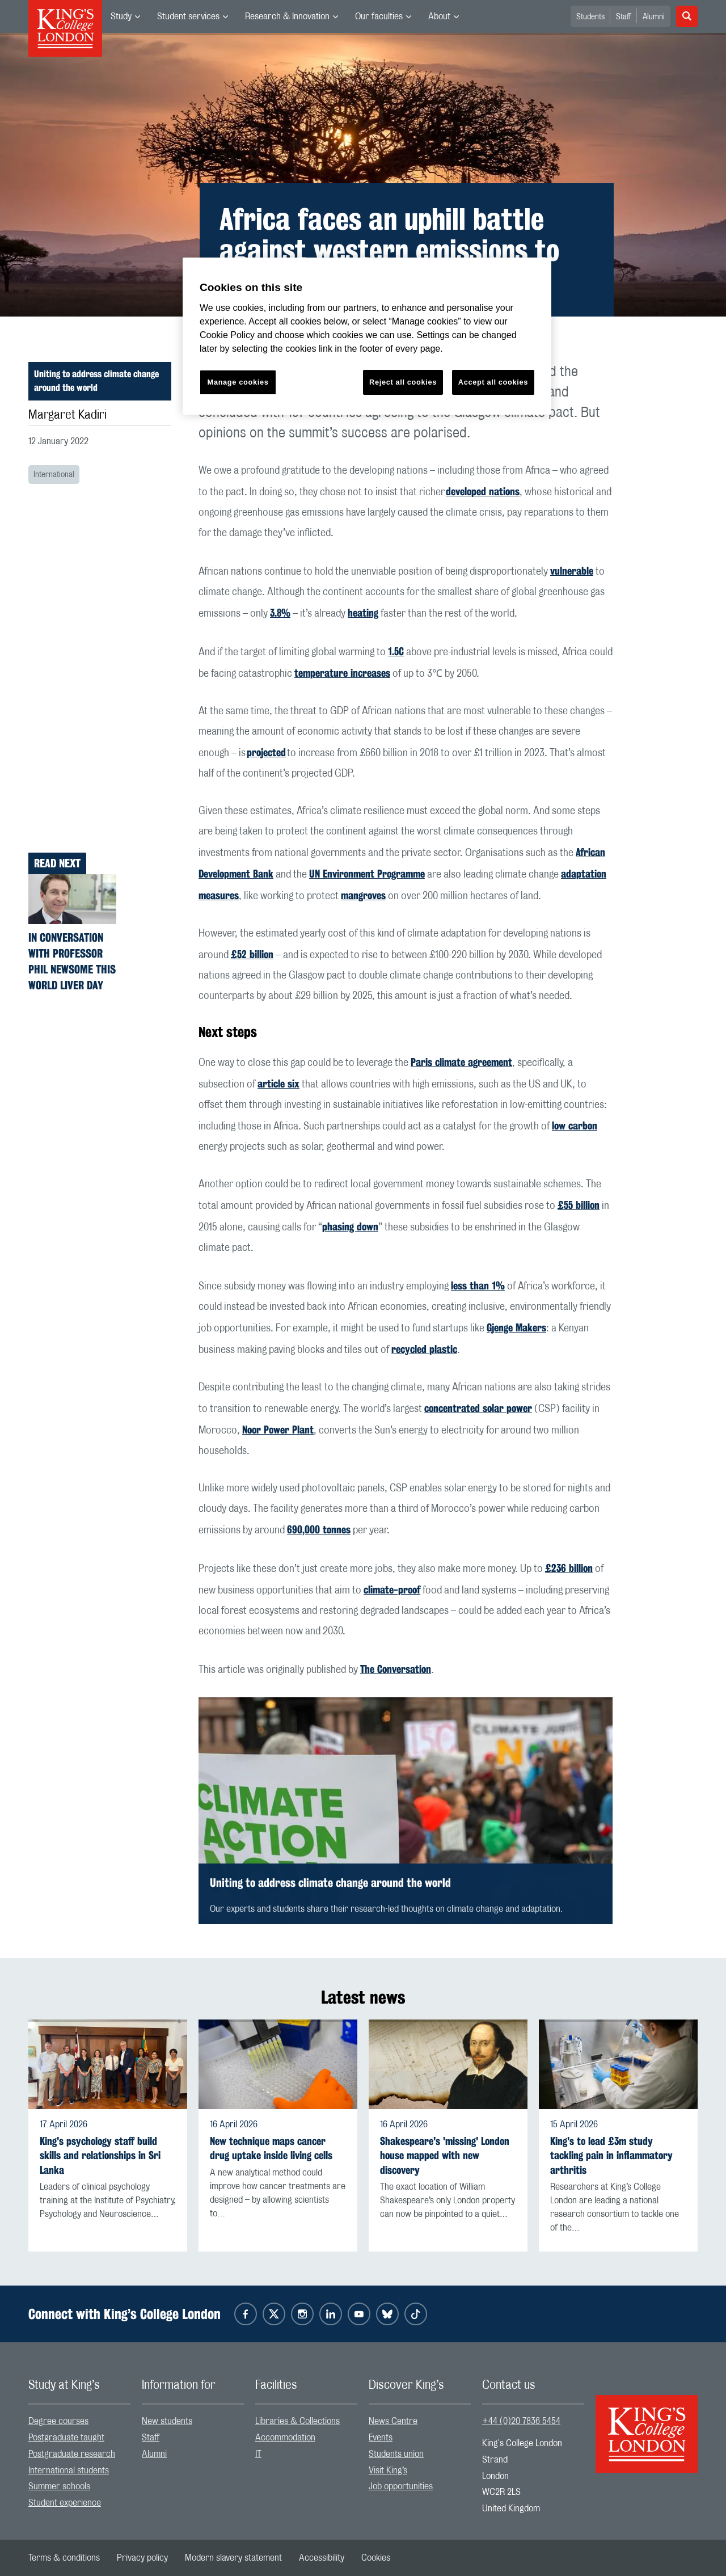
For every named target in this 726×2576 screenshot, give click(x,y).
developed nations (483, 491)
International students (68, 2470)
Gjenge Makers (516, 1327)
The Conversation (395, 1669)
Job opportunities (401, 2486)
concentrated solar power (478, 1408)
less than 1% (478, 1285)
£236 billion (569, 1568)
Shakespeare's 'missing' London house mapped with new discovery (444, 2155)
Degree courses (58, 2421)
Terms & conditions (64, 2557)
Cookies (375, 2557)
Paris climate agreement (461, 1062)
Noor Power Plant (278, 1429)
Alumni (654, 17)
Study (121, 16)
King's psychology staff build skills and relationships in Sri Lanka (100, 2155)
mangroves (363, 895)
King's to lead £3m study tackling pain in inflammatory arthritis (611, 2155)
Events (380, 2437)
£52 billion (252, 954)
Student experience (64, 2502)
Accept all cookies (493, 382)
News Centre (393, 2421)
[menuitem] (125, 16)
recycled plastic (424, 1349)
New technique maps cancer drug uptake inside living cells (271, 2148)
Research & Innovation (287, 16)
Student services (188, 16)
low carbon (574, 1125)
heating (363, 612)
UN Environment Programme (367, 873)
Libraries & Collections (297, 2421)
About (439, 16)
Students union (396, 2454)
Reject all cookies (403, 382)
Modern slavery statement (233, 2557)
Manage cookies (238, 382)
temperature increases (342, 672)
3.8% (280, 612)
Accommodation (285, 2437)
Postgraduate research (71, 2454)
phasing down (350, 1226)
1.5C (396, 651)
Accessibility (321, 2557)
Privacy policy (142, 2557)
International (53, 475)
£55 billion (579, 1205)
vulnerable (571, 570)
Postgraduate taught (66, 2437)
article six (278, 1083)
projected (266, 752)
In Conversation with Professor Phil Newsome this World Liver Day (72, 961)
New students (167, 2421)
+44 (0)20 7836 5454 (521, 2421)
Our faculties (379, 16)
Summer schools (59, 2486)
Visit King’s (388, 2470)
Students (590, 17)
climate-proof (392, 1589)
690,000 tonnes (319, 1529)
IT (258, 2454)
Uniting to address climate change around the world (96, 381)
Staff (623, 17)
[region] (367, 336)
